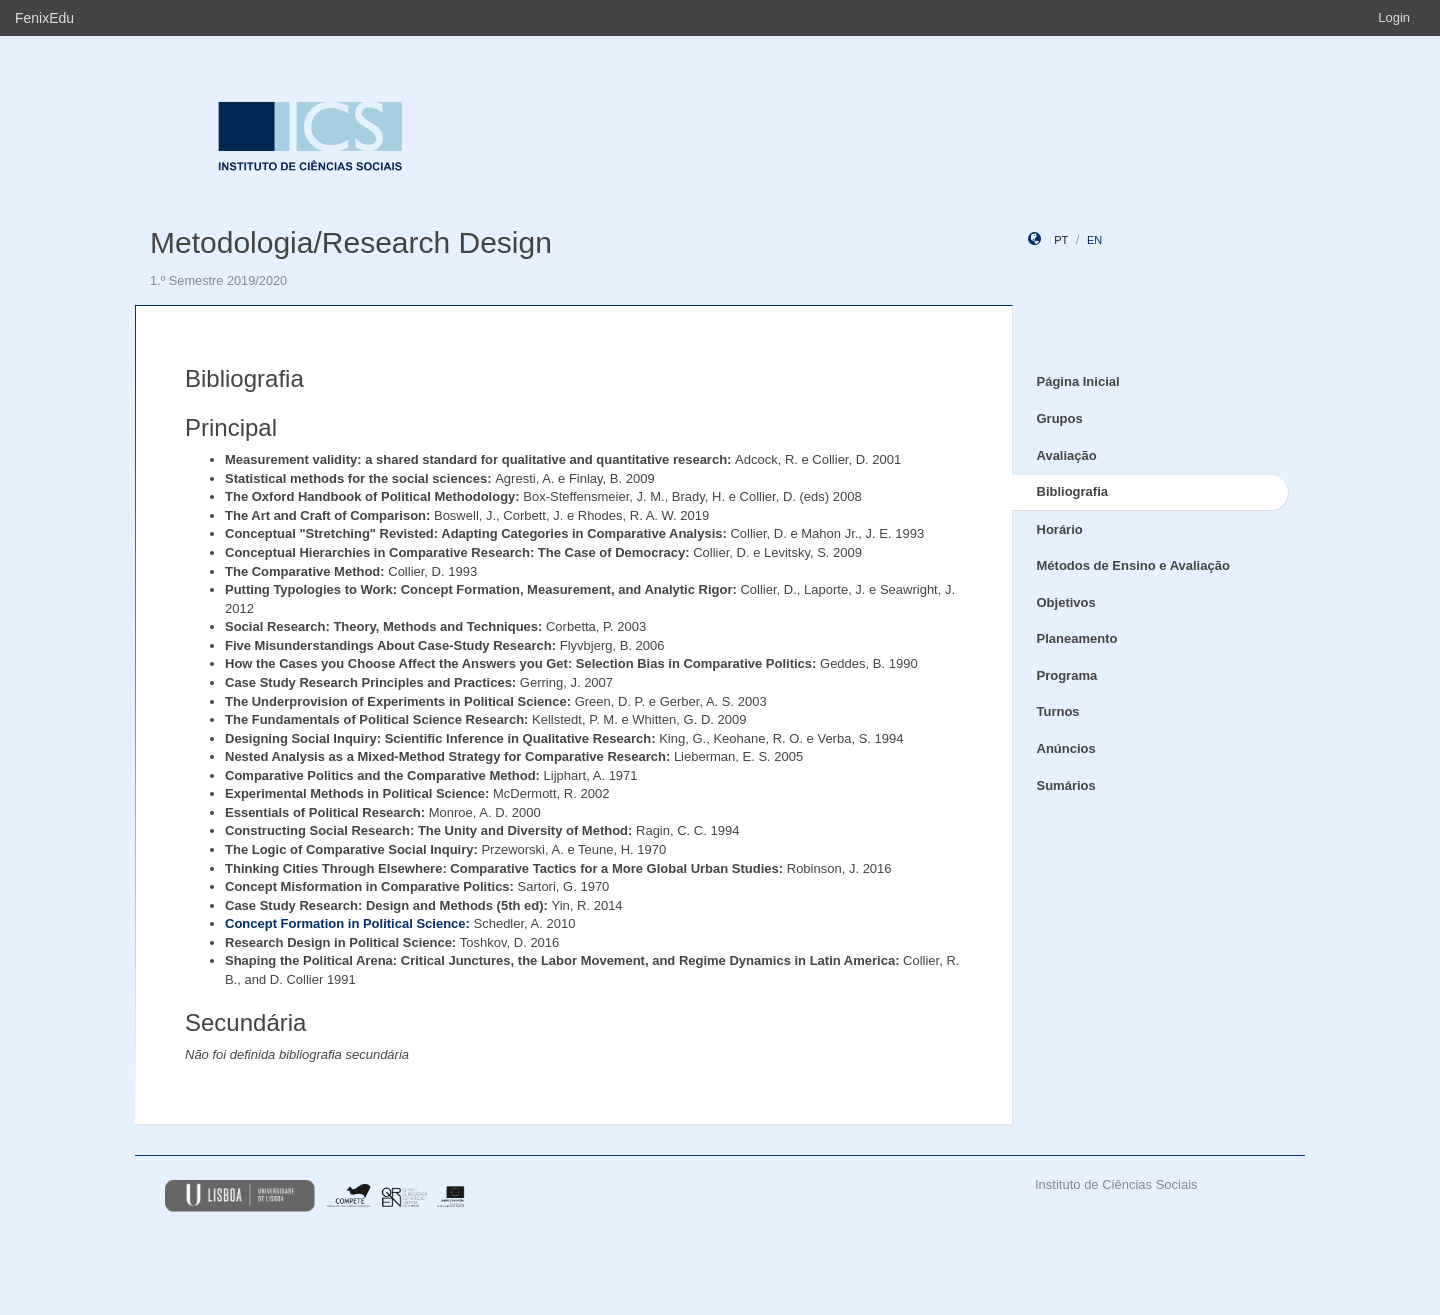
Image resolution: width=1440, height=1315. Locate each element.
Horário (1060, 529)
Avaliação (1067, 455)
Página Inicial (1078, 381)
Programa (1067, 675)
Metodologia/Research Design (351, 242)
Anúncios (1066, 748)
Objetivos (1066, 602)
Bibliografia (1073, 491)
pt (1061, 240)
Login (1394, 17)
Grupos (1060, 418)
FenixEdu (44, 18)
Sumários (1066, 785)
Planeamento (1077, 638)
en (1094, 240)
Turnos (1058, 711)
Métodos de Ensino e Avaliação (1133, 565)
